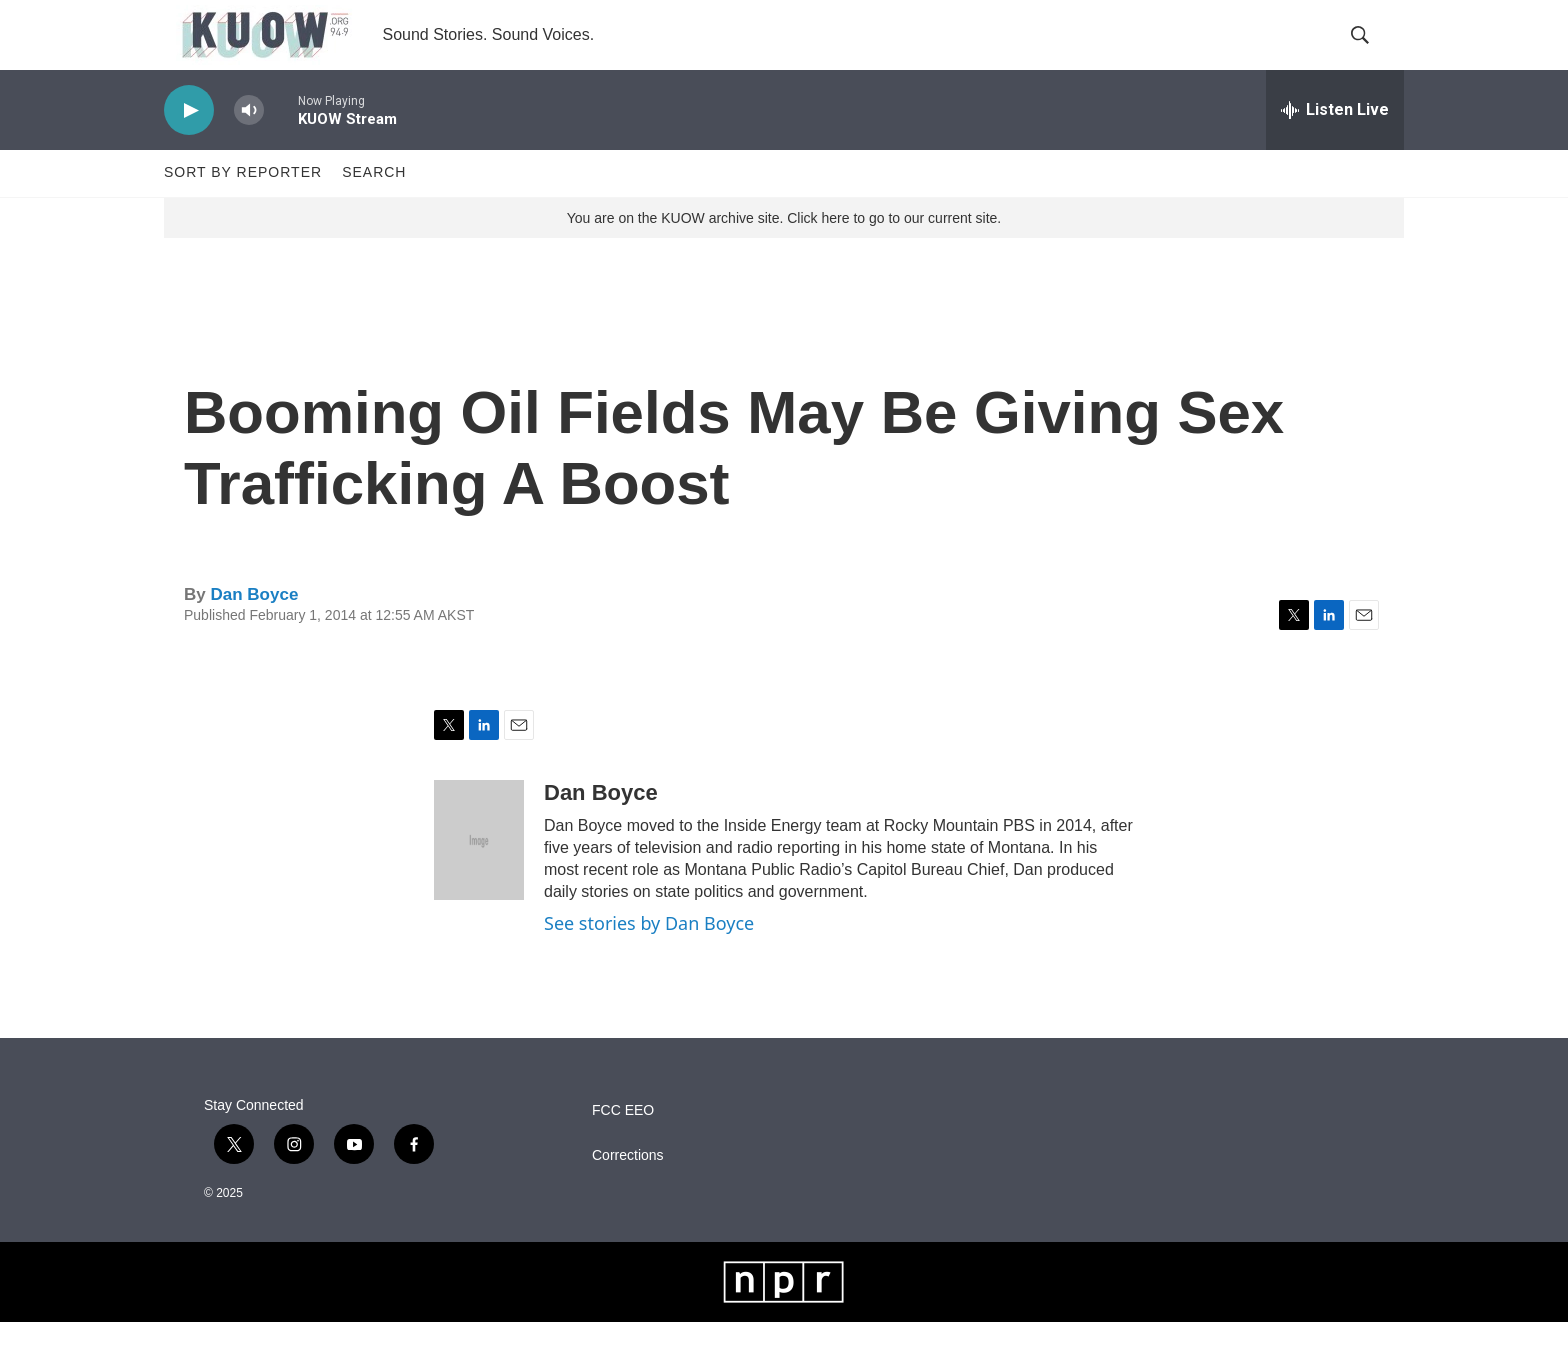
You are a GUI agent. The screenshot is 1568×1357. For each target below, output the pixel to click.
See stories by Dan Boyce (649, 958)
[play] (189, 145)
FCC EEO (623, 1145)
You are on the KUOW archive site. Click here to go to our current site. (784, 253)
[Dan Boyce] (479, 875)
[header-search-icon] (1372, 53)
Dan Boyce (254, 629)
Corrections (628, 1190)
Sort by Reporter (243, 208)
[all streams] (1335, 145)
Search (374, 208)
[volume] (249, 145)
